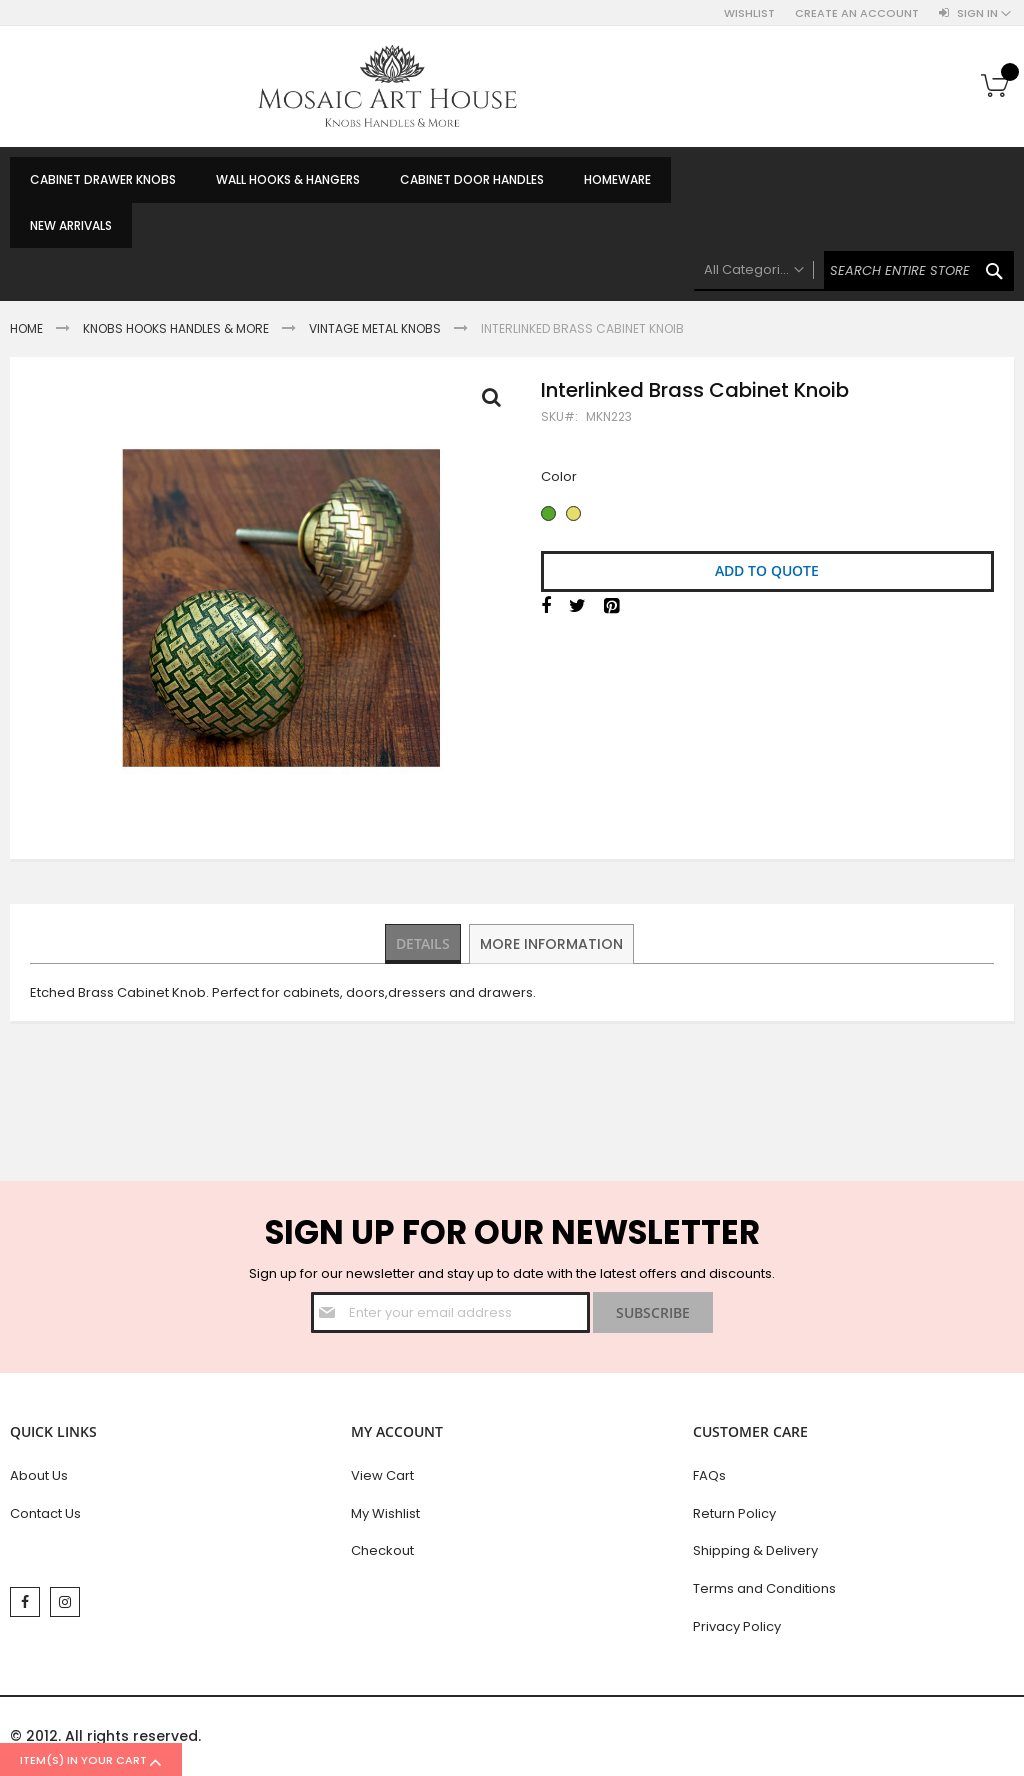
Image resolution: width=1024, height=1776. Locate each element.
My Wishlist (385, 1513)
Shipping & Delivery (755, 1550)
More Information (553, 943)
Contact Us (45, 1513)
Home (26, 328)
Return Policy (734, 1513)
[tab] (424, 944)
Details (424, 943)
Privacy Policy (737, 1626)
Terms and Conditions (764, 1588)
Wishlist (749, 13)
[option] (548, 513)
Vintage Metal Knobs (375, 328)
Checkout (382, 1550)
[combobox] (854, 271)
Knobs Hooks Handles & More (176, 328)
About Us (39, 1475)
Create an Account (857, 13)
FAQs (709, 1475)
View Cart (382, 1475)
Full (497, 402)
